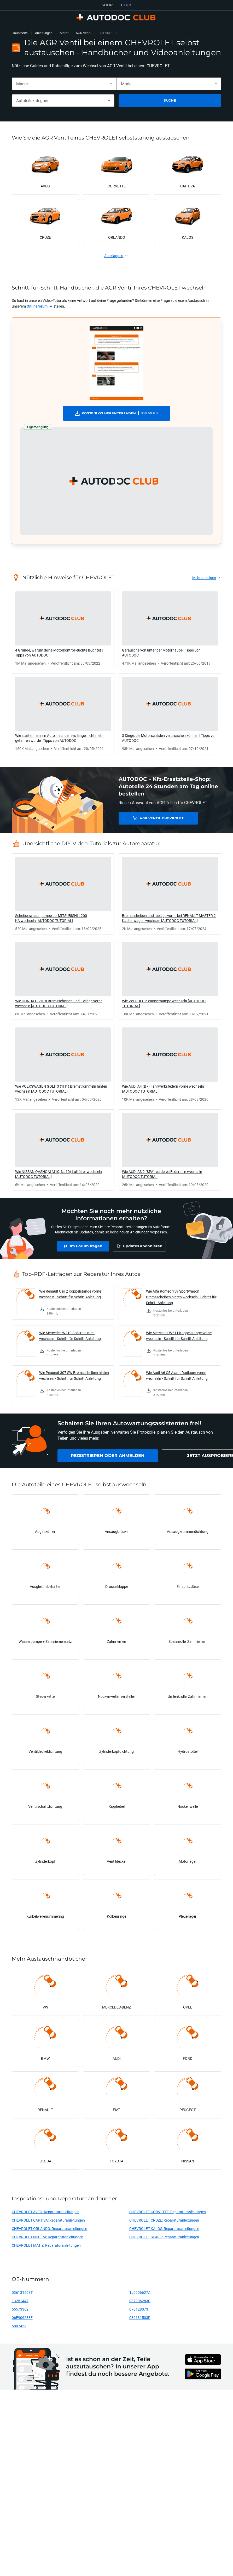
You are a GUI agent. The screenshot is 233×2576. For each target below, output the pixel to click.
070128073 (138, 2309)
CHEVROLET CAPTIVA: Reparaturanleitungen (48, 2220)
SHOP (107, 5)
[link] (40, 306)
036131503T (22, 2292)
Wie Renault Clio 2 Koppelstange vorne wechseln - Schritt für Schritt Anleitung (70, 1294)
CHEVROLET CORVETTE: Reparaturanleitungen (167, 2211)
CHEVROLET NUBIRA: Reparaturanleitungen (47, 2236)
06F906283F (22, 2317)
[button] (116, 481)
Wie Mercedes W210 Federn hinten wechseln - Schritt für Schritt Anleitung (70, 1335)
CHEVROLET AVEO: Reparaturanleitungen (45, 2211)
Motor (64, 33)
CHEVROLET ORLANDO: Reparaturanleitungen (49, 2228)
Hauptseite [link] (20, 33)
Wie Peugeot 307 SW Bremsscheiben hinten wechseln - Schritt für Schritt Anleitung (74, 1375)
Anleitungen (44, 33)
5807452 (19, 2325)
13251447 (20, 2300)
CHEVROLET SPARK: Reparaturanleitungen (164, 2236)
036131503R (139, 2317)
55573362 (20, 2309)
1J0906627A (139, 2292)
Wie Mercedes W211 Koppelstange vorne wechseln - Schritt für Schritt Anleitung (179, 1335)
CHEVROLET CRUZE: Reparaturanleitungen (164, 2220)
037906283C (139, 2300)
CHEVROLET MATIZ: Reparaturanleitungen (46, 2245)
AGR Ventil (83, 33)
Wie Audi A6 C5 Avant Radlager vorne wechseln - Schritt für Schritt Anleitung (177, 1375)
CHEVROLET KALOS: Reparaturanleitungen (164, 2228)
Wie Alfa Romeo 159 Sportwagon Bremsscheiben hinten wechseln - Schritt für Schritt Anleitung (181, 1297)
